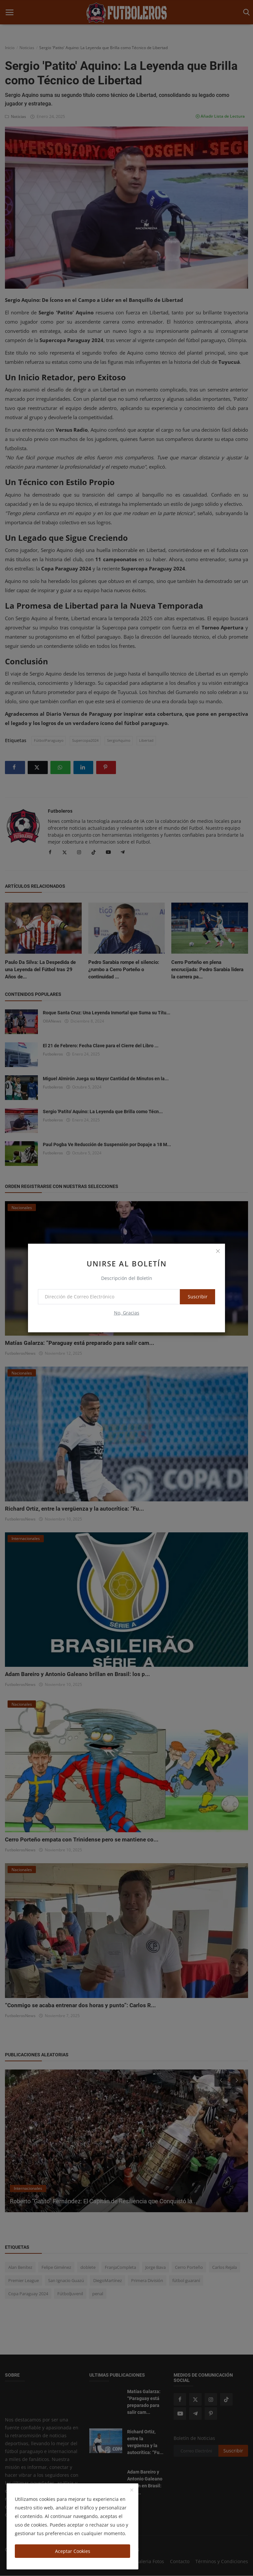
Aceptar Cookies (72, 2551)
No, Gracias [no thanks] (126, 1313)
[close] (217, 1251)
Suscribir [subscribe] (193, 1296)
